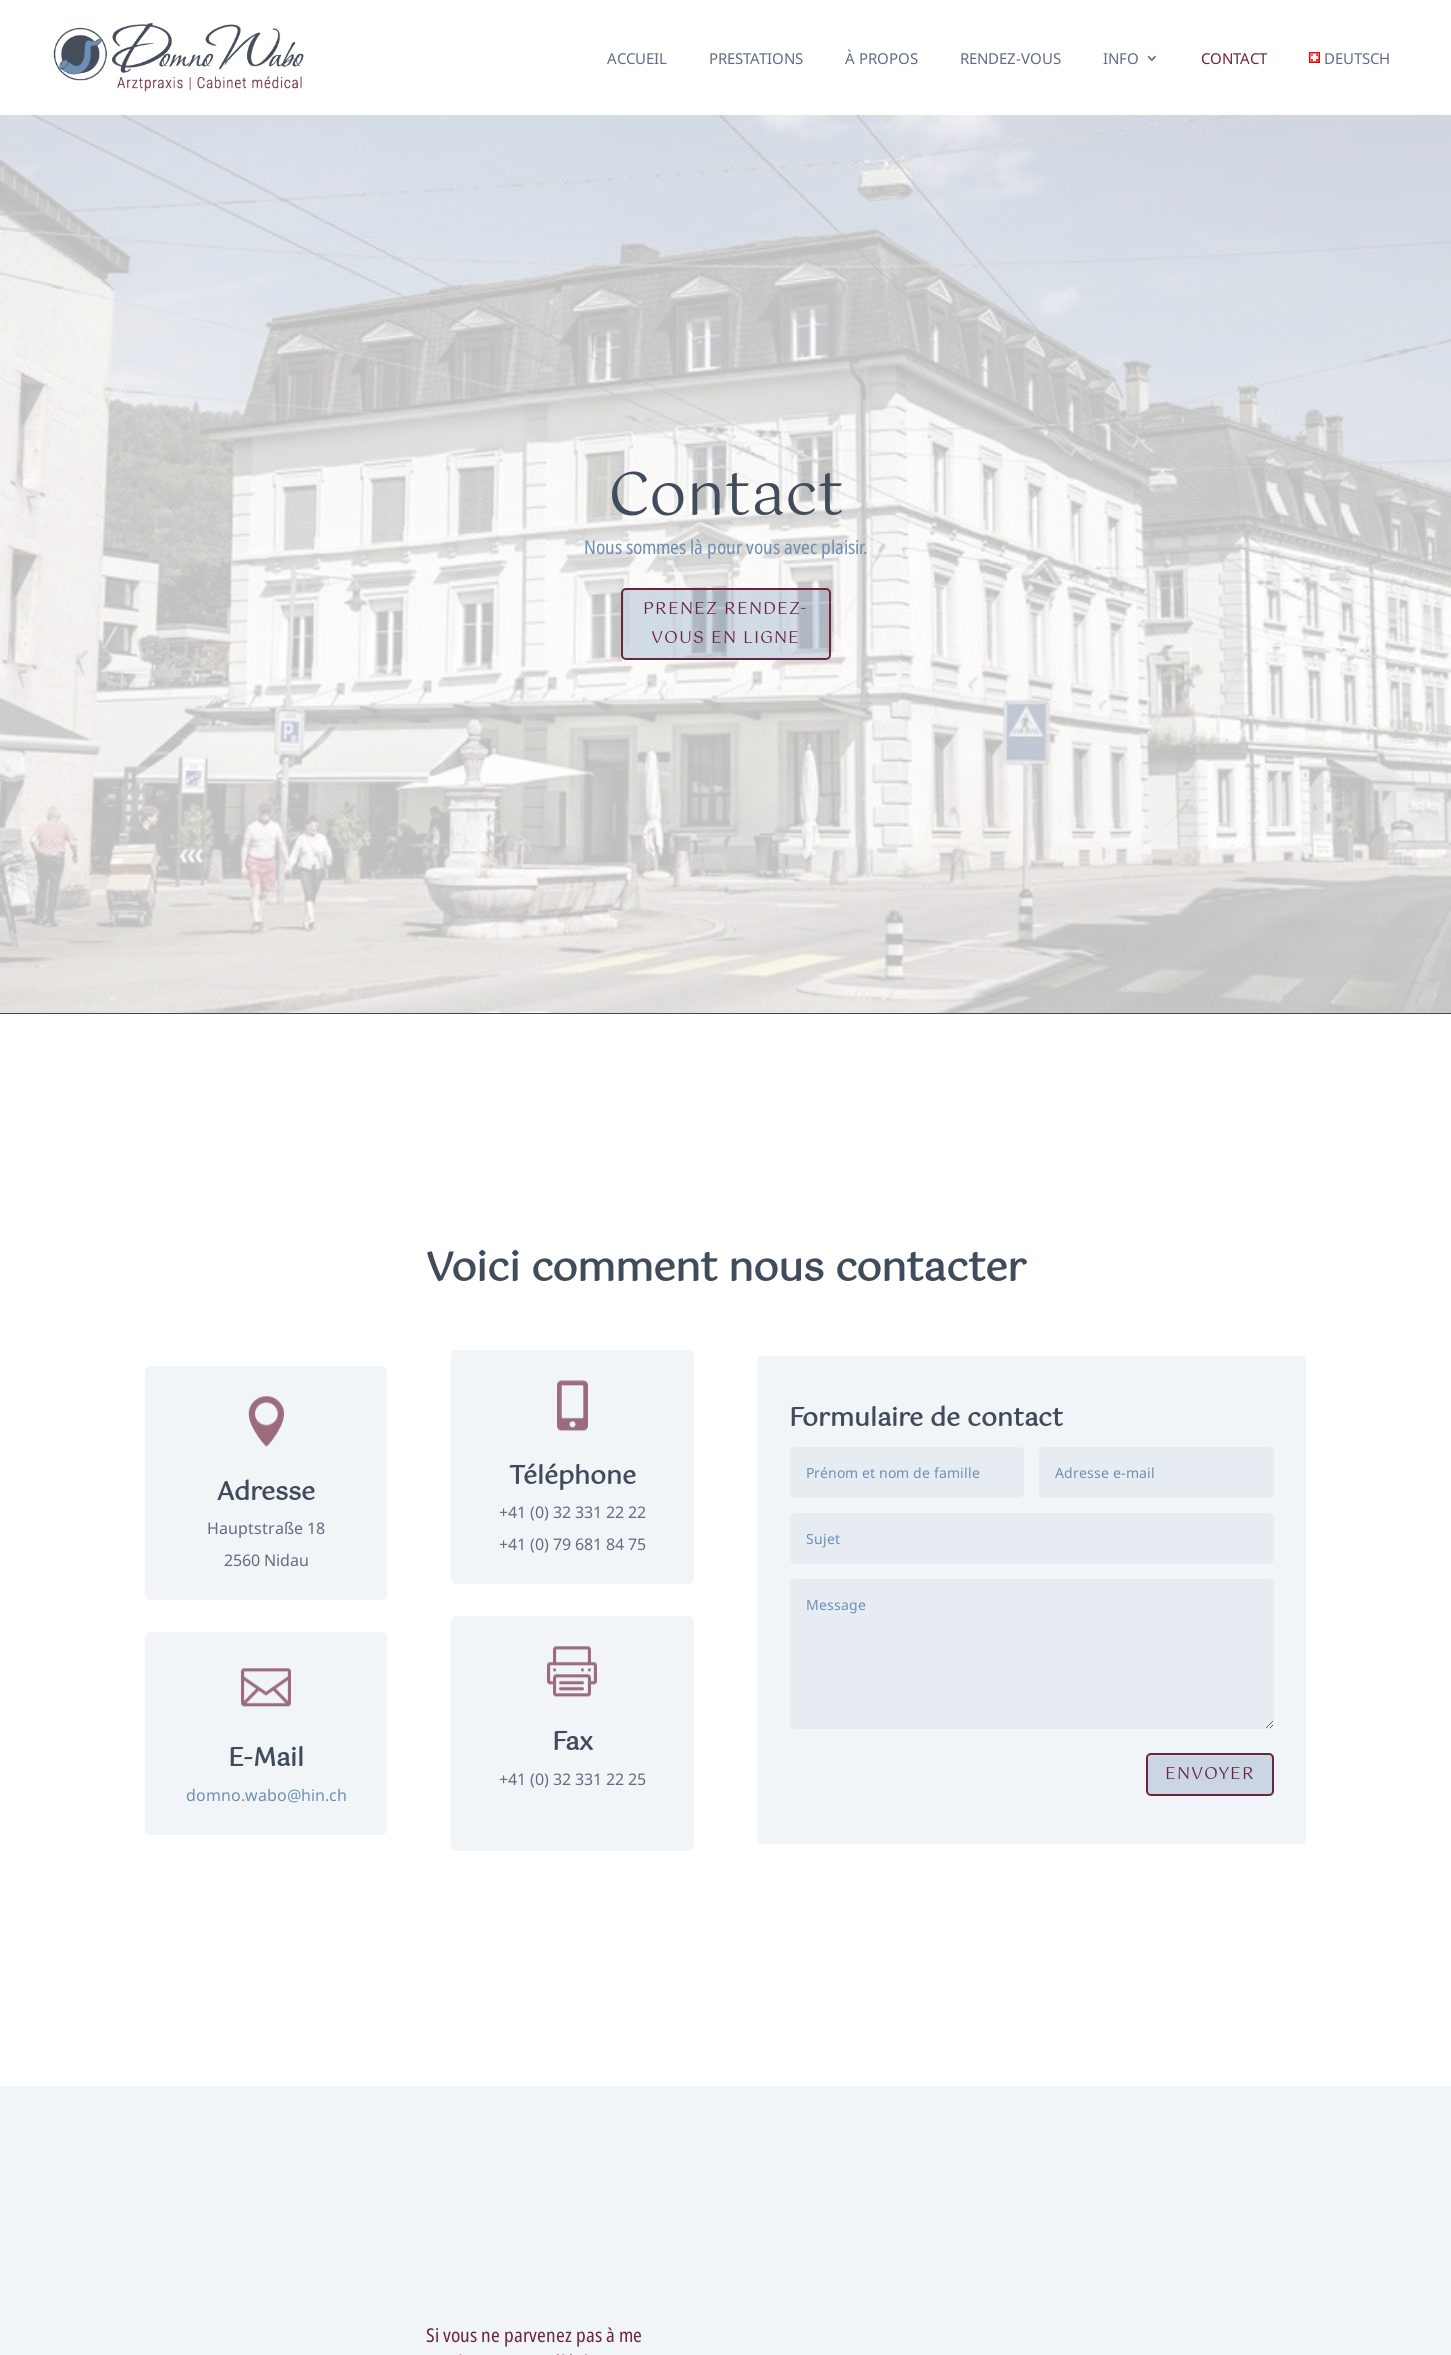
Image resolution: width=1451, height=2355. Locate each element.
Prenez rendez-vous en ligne (725, 623)
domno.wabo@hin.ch (266, 1795)
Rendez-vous (1010, 58)
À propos (881, 58)
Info (1121, 58)
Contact (1234, 58)
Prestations (756, 58)
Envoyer (1210, 1774)
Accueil (637, 58)
